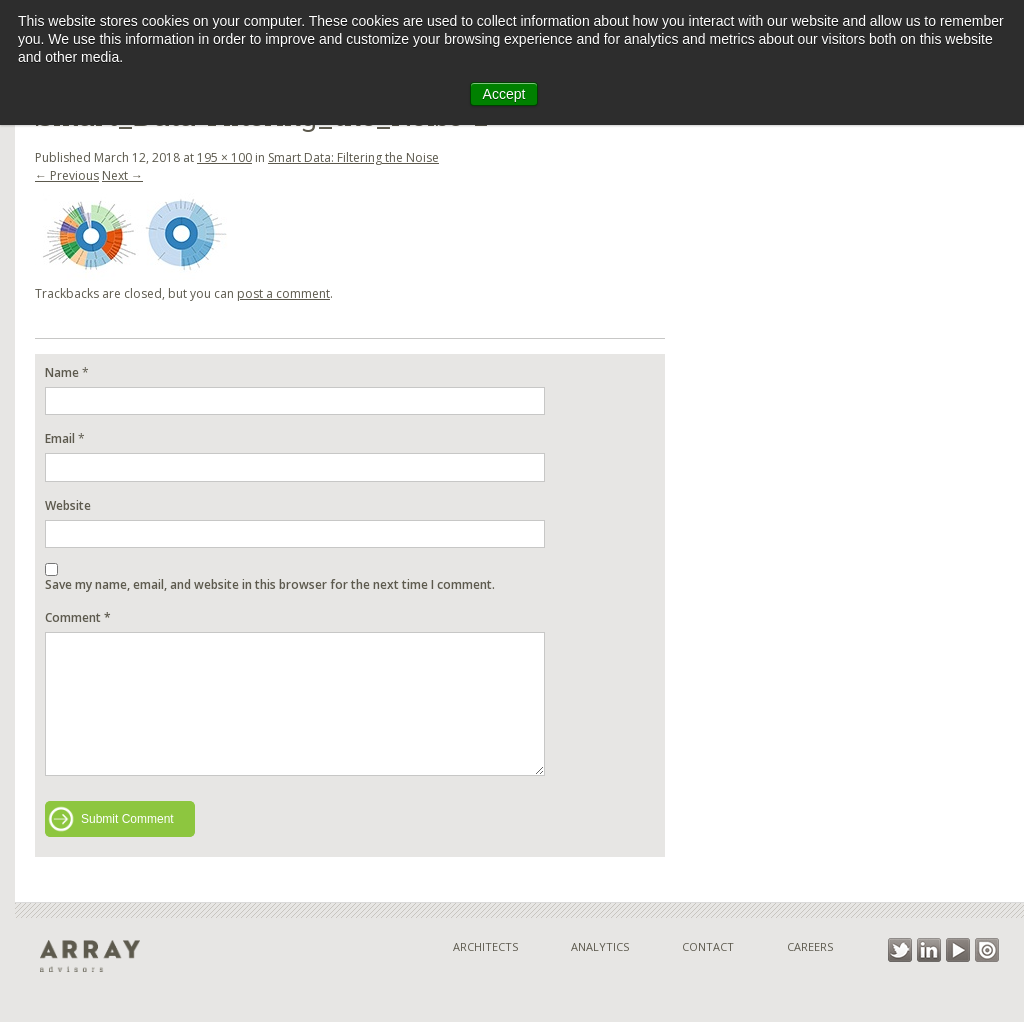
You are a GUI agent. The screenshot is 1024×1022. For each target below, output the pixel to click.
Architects (485, 946)
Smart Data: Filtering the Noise (353, 157)
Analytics (600, 946)
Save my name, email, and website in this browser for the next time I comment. (270, 584)
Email (60, 438)
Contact (708, 946)
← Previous (67, 175)
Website (68, 505)
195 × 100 (224, 157)
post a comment (283, 293)
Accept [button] (504, 94)
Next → (122, 175)
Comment (78, 617)
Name (62, 372)
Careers (810, 946)
